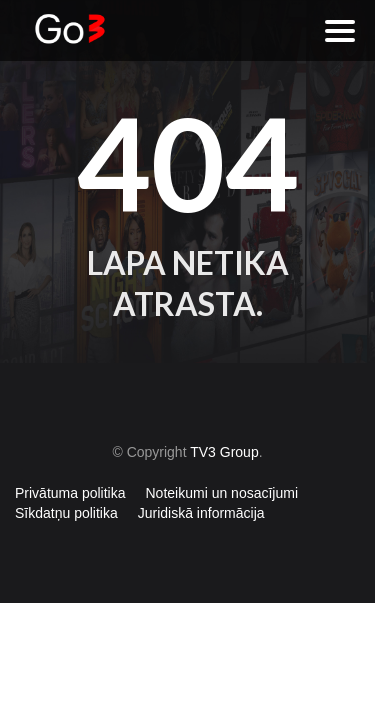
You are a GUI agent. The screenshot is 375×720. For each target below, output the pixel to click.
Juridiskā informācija (201, 513)
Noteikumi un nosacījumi (222, 493)
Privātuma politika (70, 493)
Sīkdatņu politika (66, 513)
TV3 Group (224, 452)
